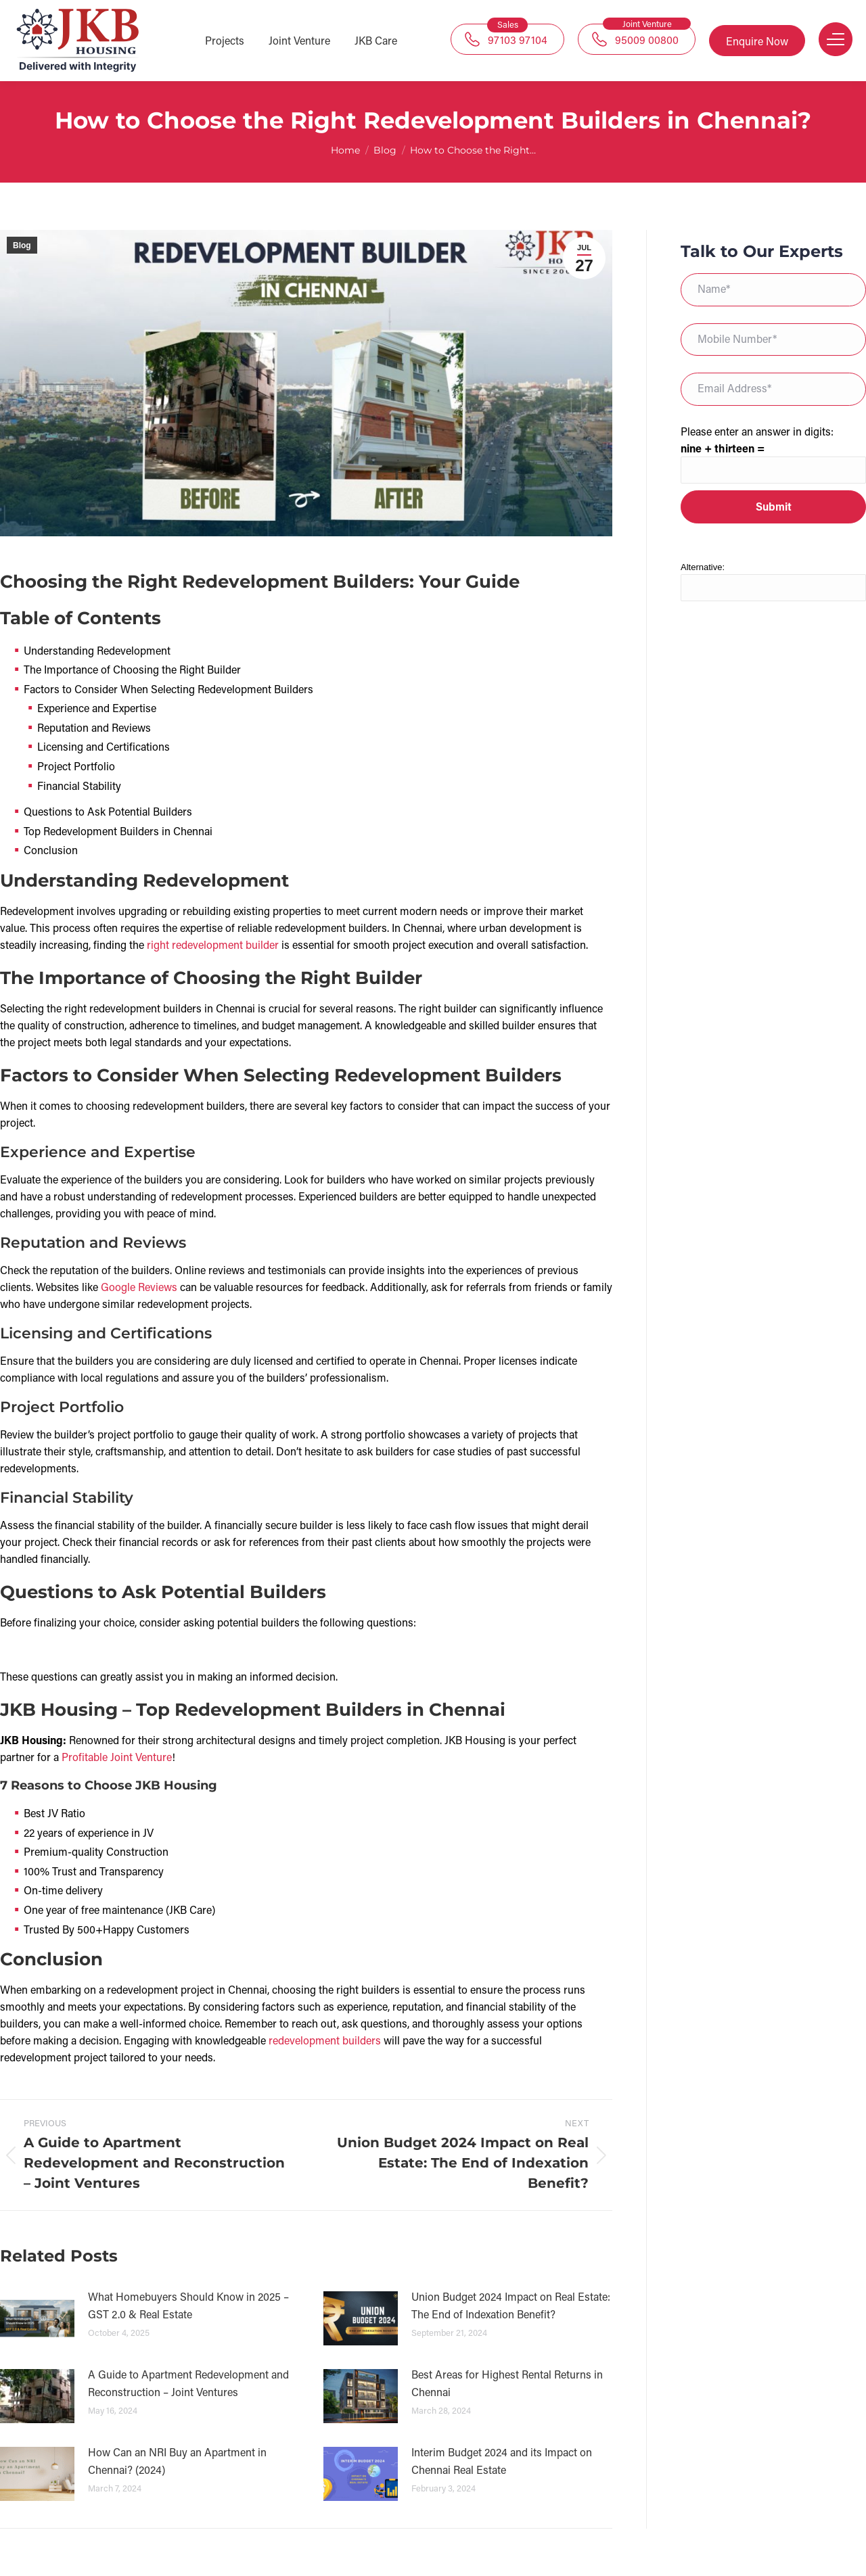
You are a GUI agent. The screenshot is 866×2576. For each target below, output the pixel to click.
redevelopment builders (325, 2040)
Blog (22, 245)
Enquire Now (757, 41)
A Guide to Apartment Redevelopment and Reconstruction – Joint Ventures (188, 2383)
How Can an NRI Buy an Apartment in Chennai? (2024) (177, 2461)
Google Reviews (139, 1287)
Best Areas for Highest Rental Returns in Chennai (507, 2383)
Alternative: (703, 567)
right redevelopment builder (213, 944)
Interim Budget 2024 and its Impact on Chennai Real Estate (501, 2461)
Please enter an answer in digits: (757, 431)
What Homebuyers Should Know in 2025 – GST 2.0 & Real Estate (188, 2305)
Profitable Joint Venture (117, 1757)
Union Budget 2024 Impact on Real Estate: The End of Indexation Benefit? (510, 2305)
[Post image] (37, 2318)
